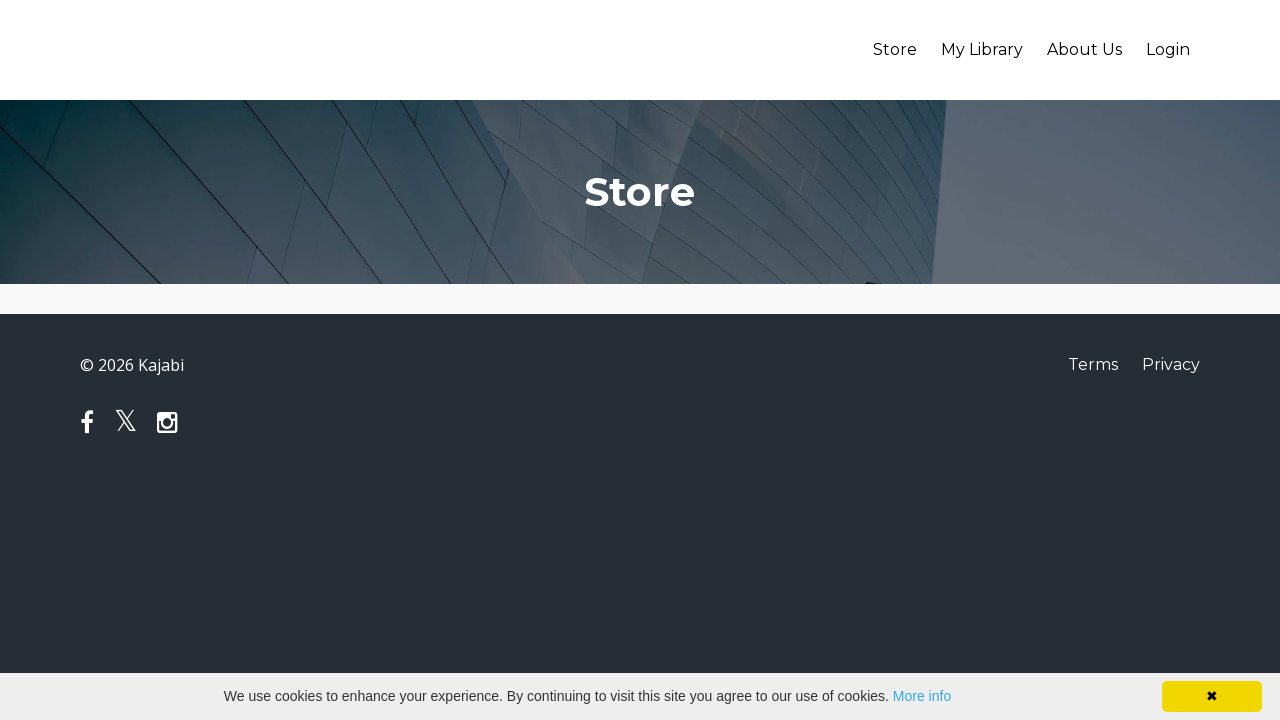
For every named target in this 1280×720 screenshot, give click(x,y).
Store (895, 49)
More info (922, 696)
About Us (1084, 49)
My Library (982, 49)
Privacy (1171, 364)
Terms (1093, 364)
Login (1168, 49)
